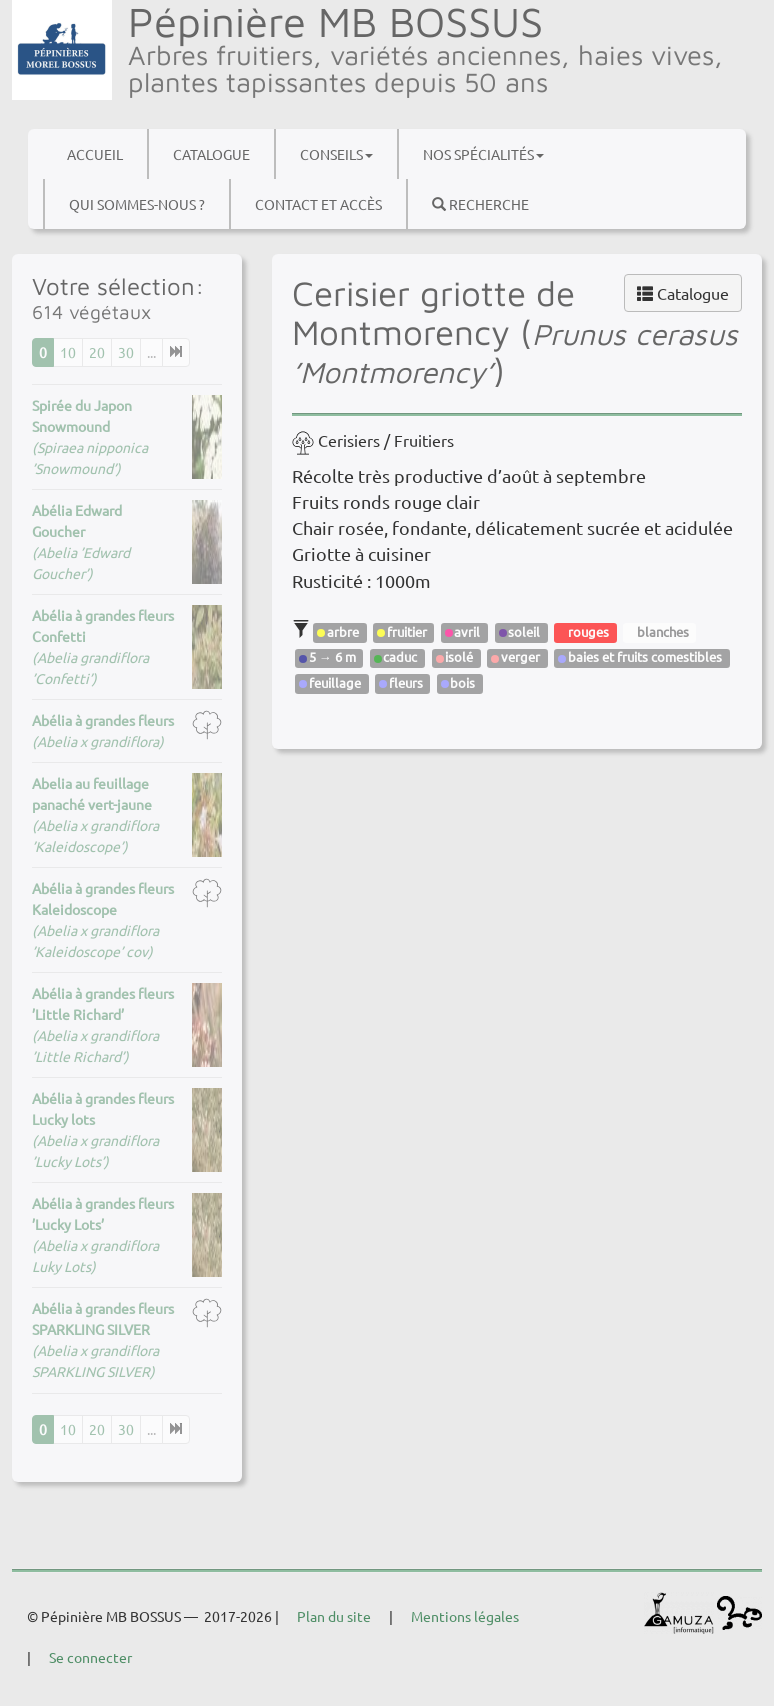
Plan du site (334, 1616)
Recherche (480, 204)
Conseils (336, 154)
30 (126, 352)
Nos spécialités (483, 154)
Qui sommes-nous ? (137, 204)
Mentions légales (465, 1616)
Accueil (95, 154)
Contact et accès (318, 204)
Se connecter (90, 1657)
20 (97, 352)
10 (68, 352)
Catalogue (211, 154)
